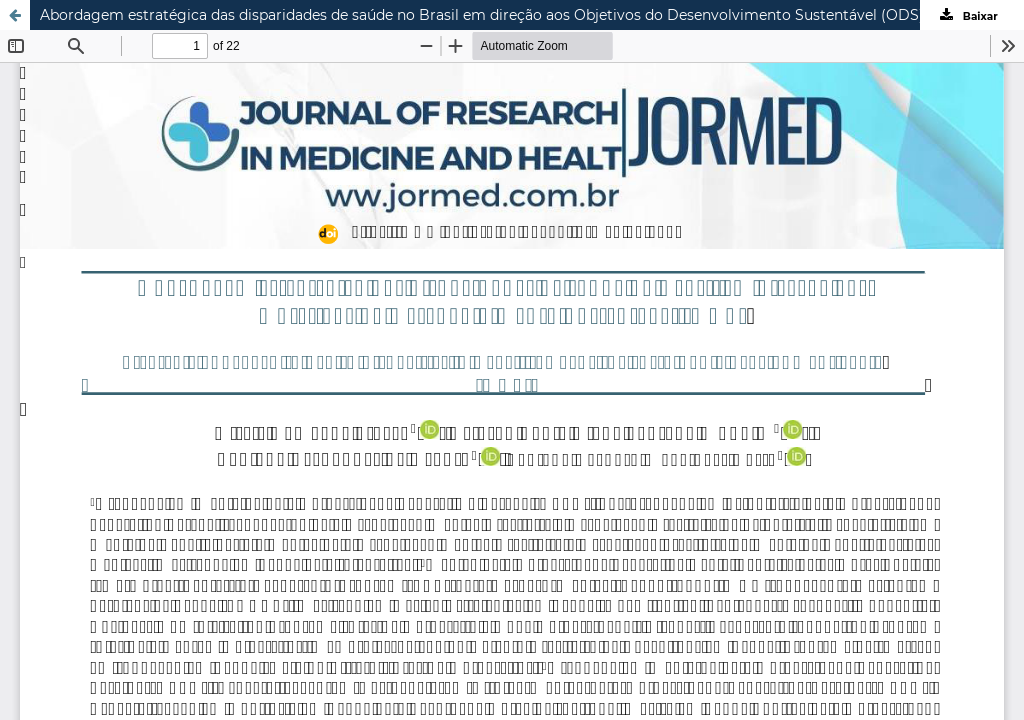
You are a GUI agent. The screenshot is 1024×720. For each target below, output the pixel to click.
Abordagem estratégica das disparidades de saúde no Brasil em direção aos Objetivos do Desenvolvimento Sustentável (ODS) (482, 15)
